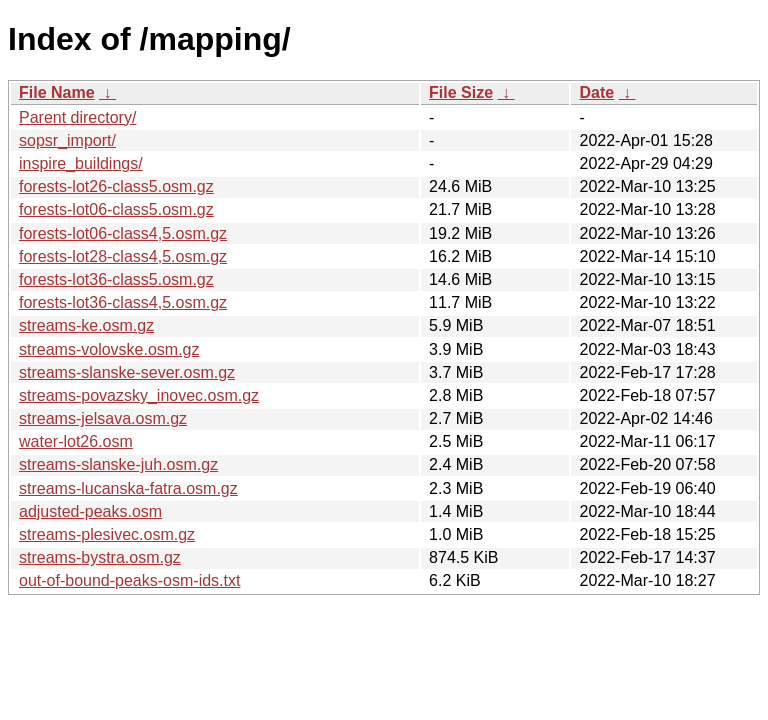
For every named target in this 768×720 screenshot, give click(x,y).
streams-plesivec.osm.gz (107, 534)
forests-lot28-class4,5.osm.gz (123, 256)
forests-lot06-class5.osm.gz (116, 209)
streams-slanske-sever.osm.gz (127, 372)
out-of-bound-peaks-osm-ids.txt (129, 580)
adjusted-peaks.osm (90, 511)
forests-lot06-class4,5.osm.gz (123, 233)
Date (596, 92)
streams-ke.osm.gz (86, 325)
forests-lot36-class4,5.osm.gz (123, 302)
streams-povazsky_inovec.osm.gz (139, 395)
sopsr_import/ (67, 140)
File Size (461, 92)
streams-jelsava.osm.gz (103, 418)
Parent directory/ (77, 117)
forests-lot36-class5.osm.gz (116, 279)
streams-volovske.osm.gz (109, 349)
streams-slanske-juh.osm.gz (118, 464)
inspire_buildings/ (81, 163)
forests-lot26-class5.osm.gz (116, 186)
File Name (57, 92)
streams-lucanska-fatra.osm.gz (128, 488)
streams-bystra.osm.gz (100, 557)
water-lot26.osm (76, 441)
